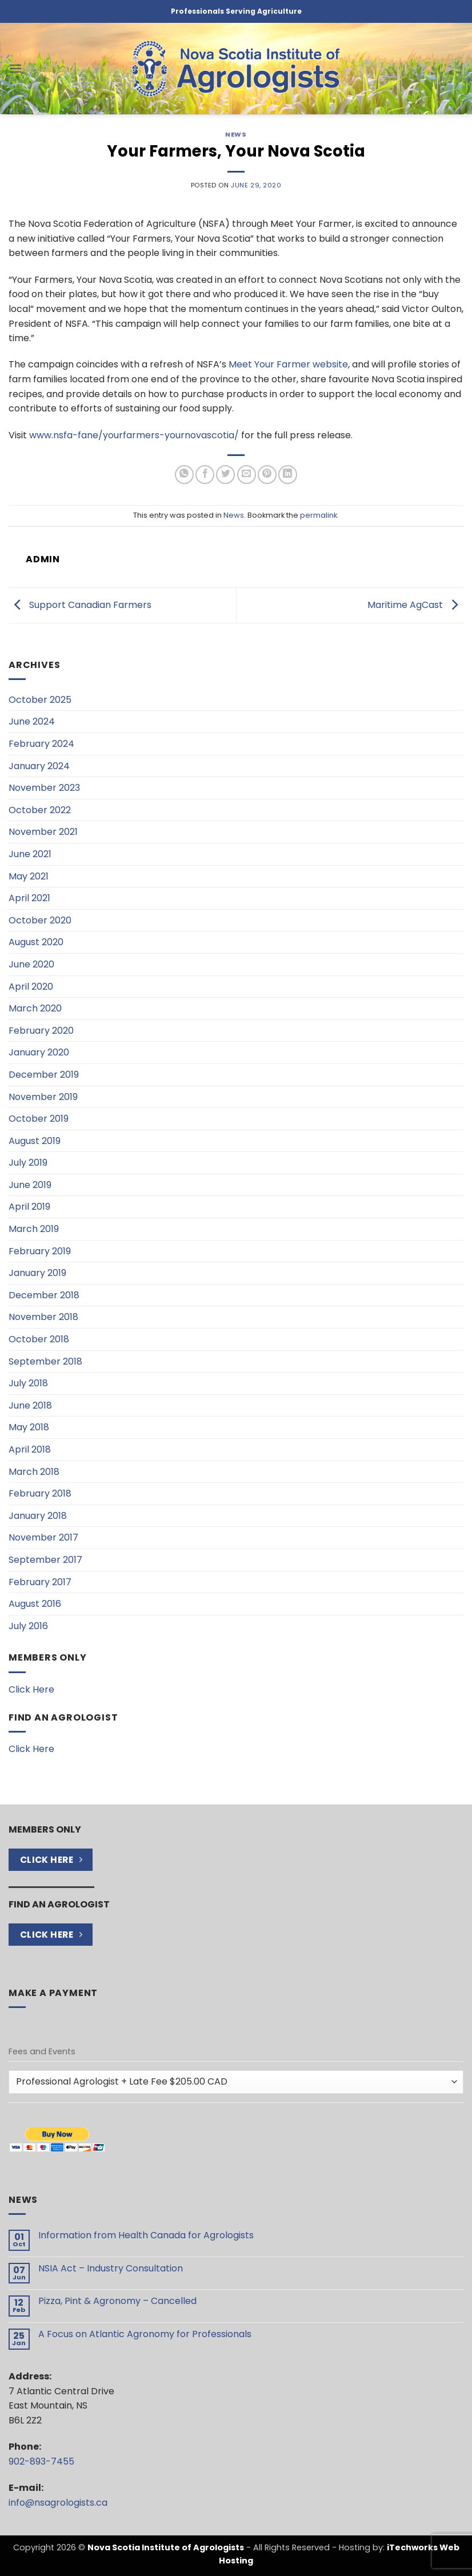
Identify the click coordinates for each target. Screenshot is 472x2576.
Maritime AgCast (415, 604)
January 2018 (38, 1515)
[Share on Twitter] (225, 474)
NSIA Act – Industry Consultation (110, 2268)
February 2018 (40, 1493)
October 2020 (40, 920)
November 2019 (43, 1096)
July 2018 (28, 1383)
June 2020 (31, 964)
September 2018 (45, 1361)
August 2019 (35, 1140)
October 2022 (40, 810)
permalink (318, 515)
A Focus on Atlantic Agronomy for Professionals (144, 2334)
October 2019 (39, 1118)
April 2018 (30, 1449)
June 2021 (30, 854)
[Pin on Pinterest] (267, 474)
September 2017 (45, 1559)
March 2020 (35, 1008)
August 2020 (36, 942)
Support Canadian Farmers (80, 604)
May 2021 (29, 876)
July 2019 (28, 1162)
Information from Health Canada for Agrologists (146, 2235)
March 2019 (34, 1228)
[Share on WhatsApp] (184, 474)
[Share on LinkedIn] (287, 474)
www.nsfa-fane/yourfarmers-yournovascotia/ (134, 435)
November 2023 (44, 787)
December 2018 (44, 1295)
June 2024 (32, 721)
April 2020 (31, 986)
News (235, 134)
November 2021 (43, 831)
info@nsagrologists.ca (58, 2502)
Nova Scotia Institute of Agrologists (165, 2547)
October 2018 (39, 1339)
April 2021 (29, 898)
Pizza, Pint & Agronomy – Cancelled (117, 2300)
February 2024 (41, 743)
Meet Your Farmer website (288, 364)
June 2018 (30, 1405)
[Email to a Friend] (246, 474)
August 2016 (35, 1603)
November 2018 (43, 1316)
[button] (15, 68)
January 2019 (37, 1272)
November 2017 (43, 1537)
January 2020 (39, 1052)
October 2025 (40, 699)
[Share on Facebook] (204, 474)
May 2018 (29, 1427)
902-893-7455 (41, 2461)
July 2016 (28, 1626)
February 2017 (40, 1582)
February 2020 (41, 1030)
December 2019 (44, 1074)
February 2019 (40, 1251)
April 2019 (29, 1206)
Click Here (31, 1689)
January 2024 (39, 766)
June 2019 (30, 1184)
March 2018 (34, 1471)
